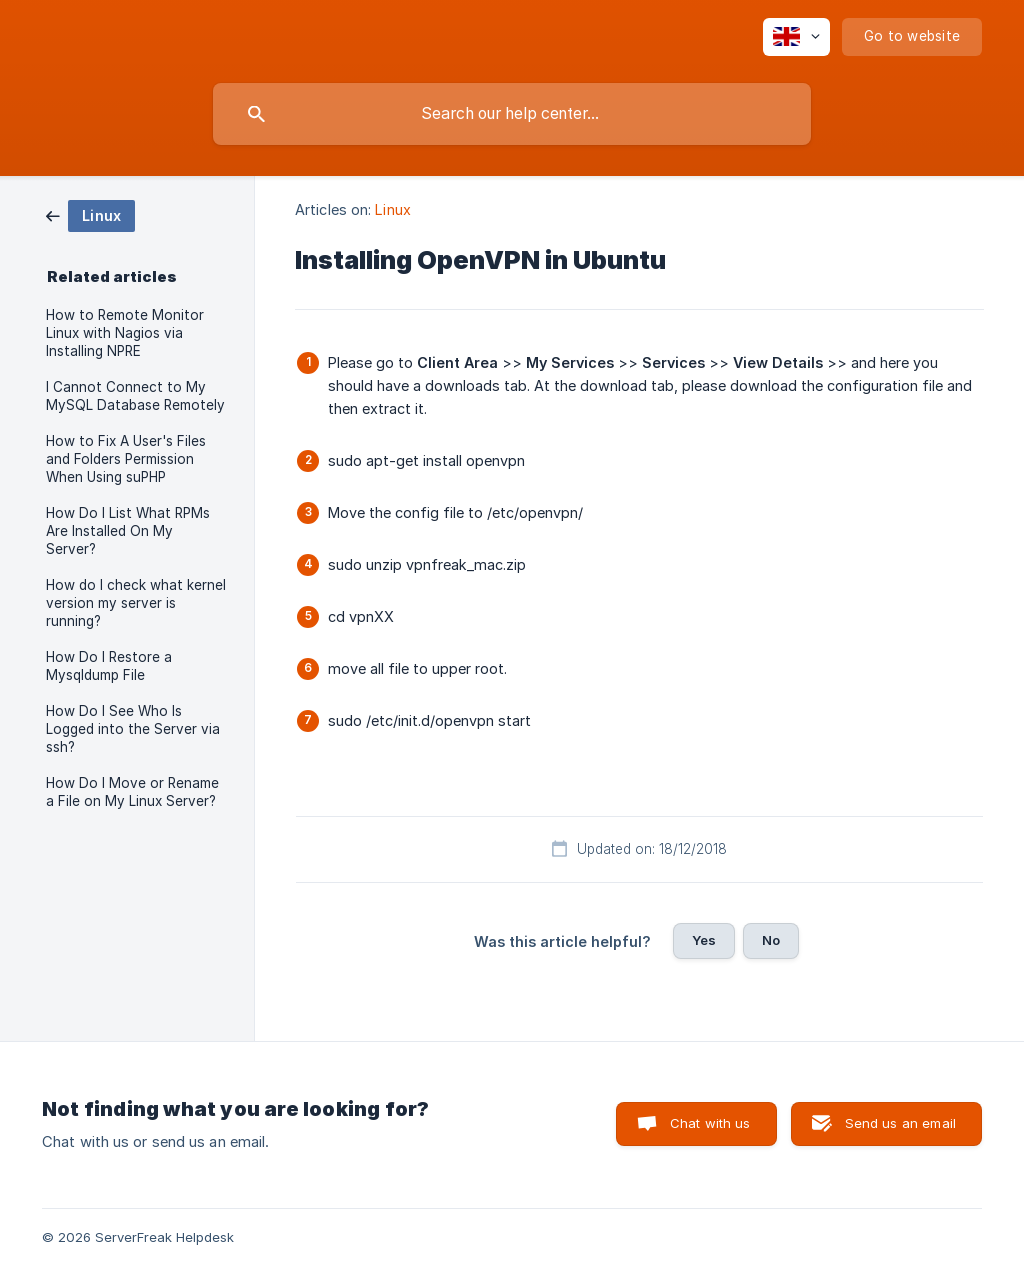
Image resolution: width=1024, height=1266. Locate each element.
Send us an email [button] (900, 1123)
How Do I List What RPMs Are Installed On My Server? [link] (128, 531)
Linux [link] (393, 209)
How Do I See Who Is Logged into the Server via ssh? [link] (133, 729)
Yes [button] (704, 940)
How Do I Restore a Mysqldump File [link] (109, 666)
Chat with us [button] (710, 1123)
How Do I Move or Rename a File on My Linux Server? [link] (132, 792)
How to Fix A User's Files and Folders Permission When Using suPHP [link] (126, 459)
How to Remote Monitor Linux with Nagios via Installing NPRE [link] (125, 333)
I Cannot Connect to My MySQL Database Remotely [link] (135, 396)
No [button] (771, 940)
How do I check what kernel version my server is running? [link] (136, 603)
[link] (90, 214)
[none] (796, 37)
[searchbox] (512, 114)
